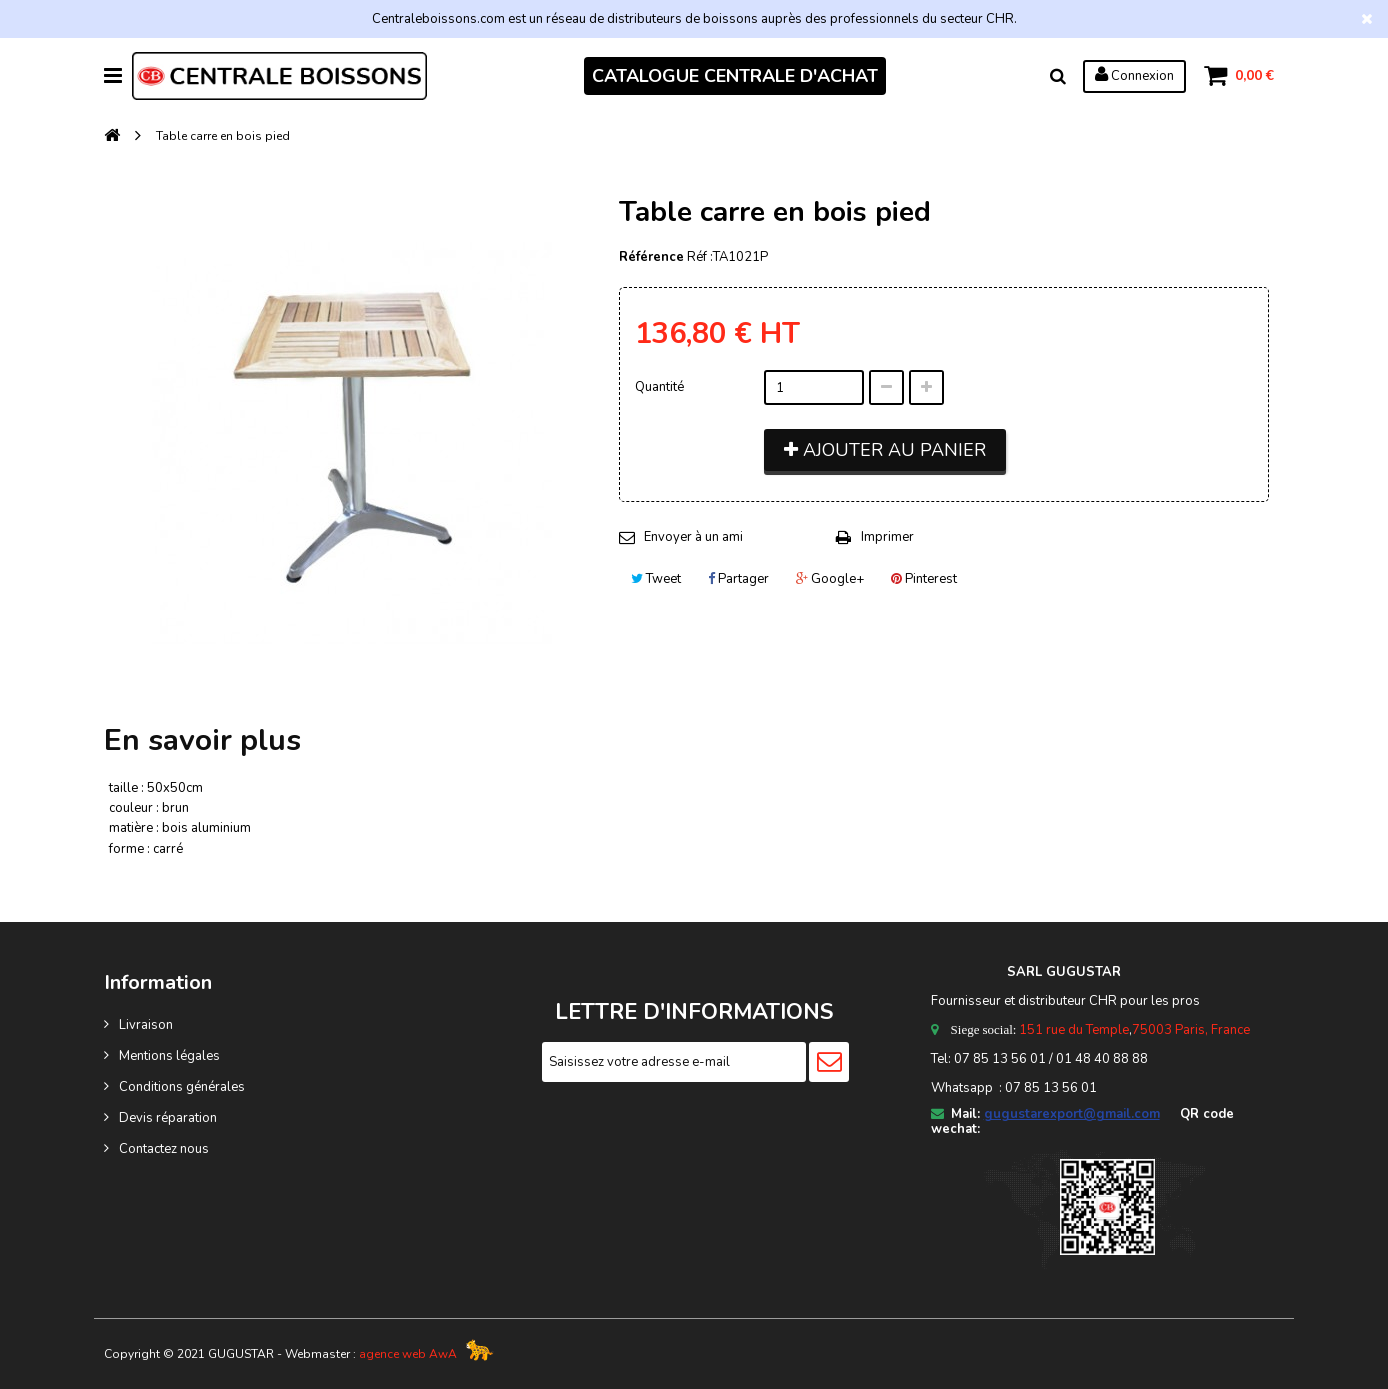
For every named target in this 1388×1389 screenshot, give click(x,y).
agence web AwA (408, 1354)
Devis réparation (168, 1118)
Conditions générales (182, 1087)
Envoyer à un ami (693, 537)
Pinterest (924, 579)
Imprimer (887, 537)
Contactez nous (164, 1149)
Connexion (1133, 75)
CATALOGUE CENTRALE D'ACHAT (735, 76)
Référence (651, 257)
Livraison (146, 1025)
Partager (738, 579)
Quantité (659, 387)
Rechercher (1057, 76)
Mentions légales (169, 1056)
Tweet (656, 579)
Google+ (830, 579)
